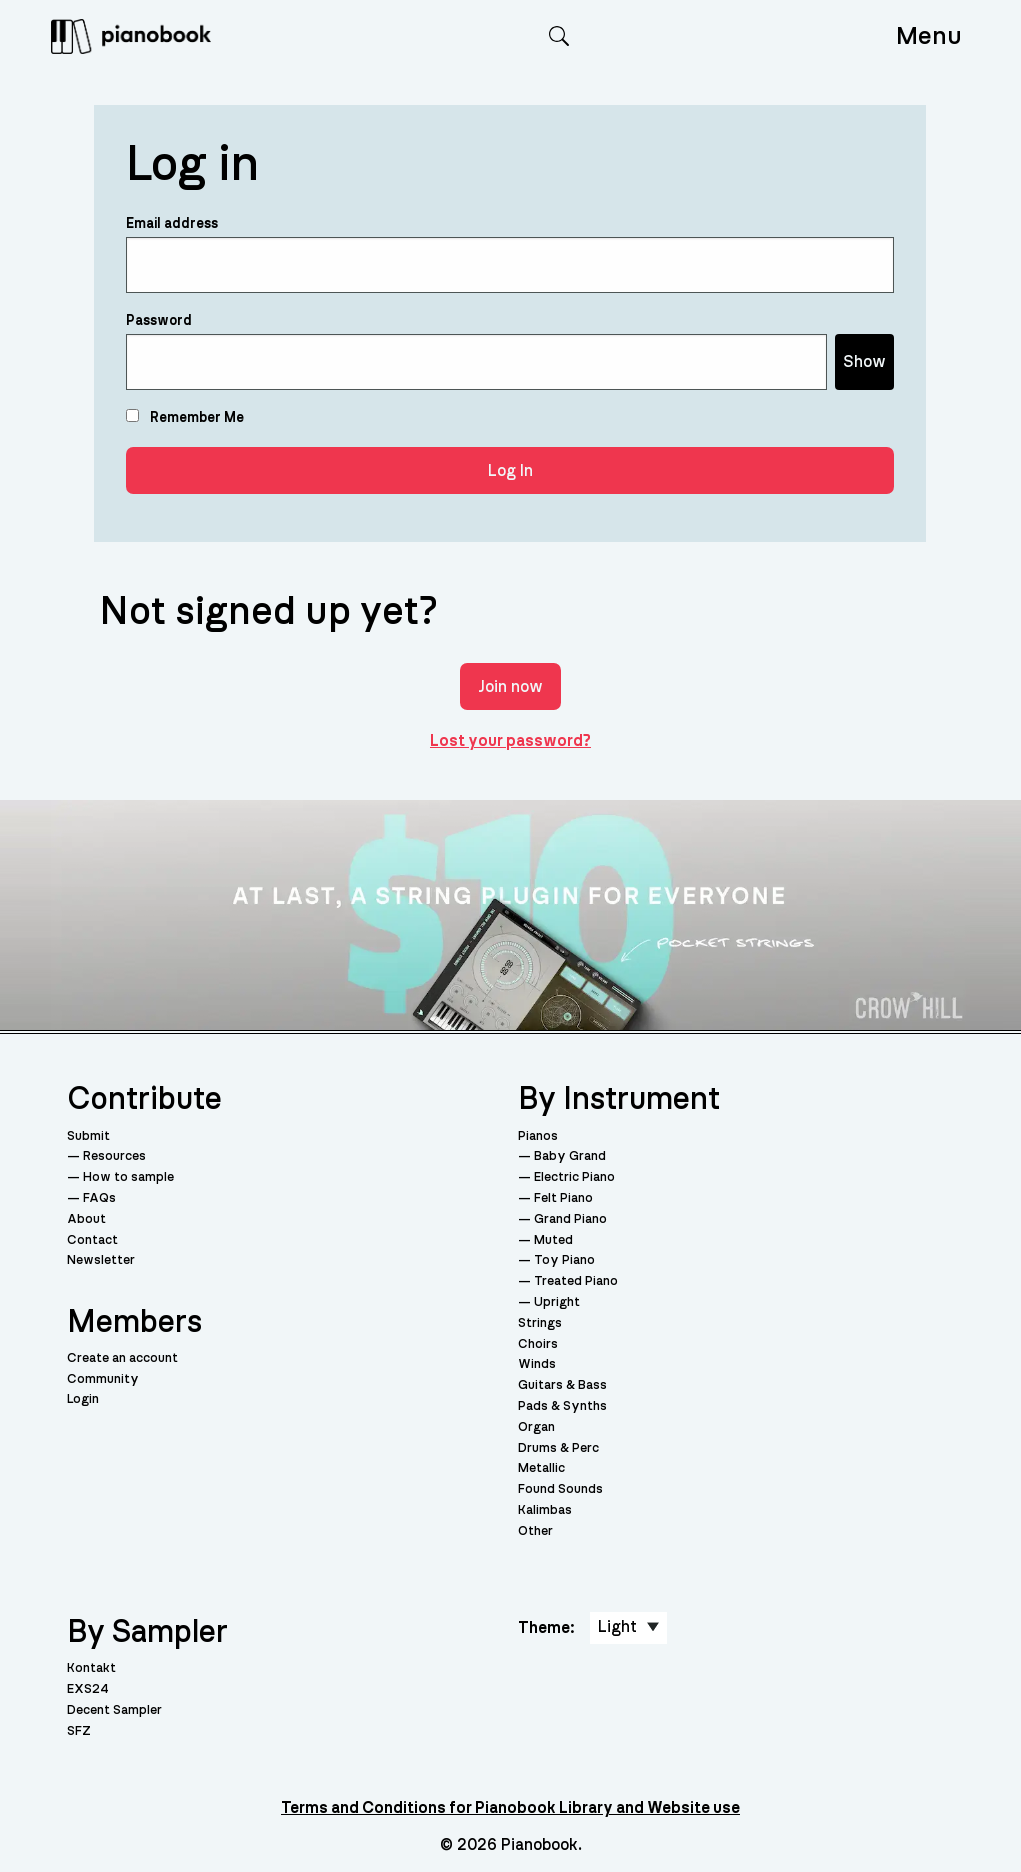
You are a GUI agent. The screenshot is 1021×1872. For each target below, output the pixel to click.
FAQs (99, 1198)
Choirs (538, 1344)
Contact (92, 1240)
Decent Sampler (114, 1710)
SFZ (79, 1731)
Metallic (541, 1468)
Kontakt (91, 1668)
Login (83, 1399)
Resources (114, 1156)
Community (103, 1379)
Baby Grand (570, 1156)
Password (159, 321)
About (86, 1219)
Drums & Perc (558, 1448)
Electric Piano (574, 1177)
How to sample (128, 1177)
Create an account (122, 1358)
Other (535, 1531)
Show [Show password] (864, 362)
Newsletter (101, 1260)
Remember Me (185, 417)
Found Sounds (560, 1489)
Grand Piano (570, 1219)
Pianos (538, 1136)
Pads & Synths (562, 1406)
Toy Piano (564, 1260)
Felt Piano (563, 1198)
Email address (172, 224)
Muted (553, 1240)
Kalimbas (545, 1510)
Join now (510, 687)
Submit (88, 1136)
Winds (537, 1364)
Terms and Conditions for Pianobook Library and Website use (510, 1808)
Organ (536, 1427)
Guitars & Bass (562, 1385)
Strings (540, 1323)
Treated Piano (576, 1281)
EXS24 (88, 1689)
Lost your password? (510, 741)
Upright (557, 1302)
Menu (929, 36)
